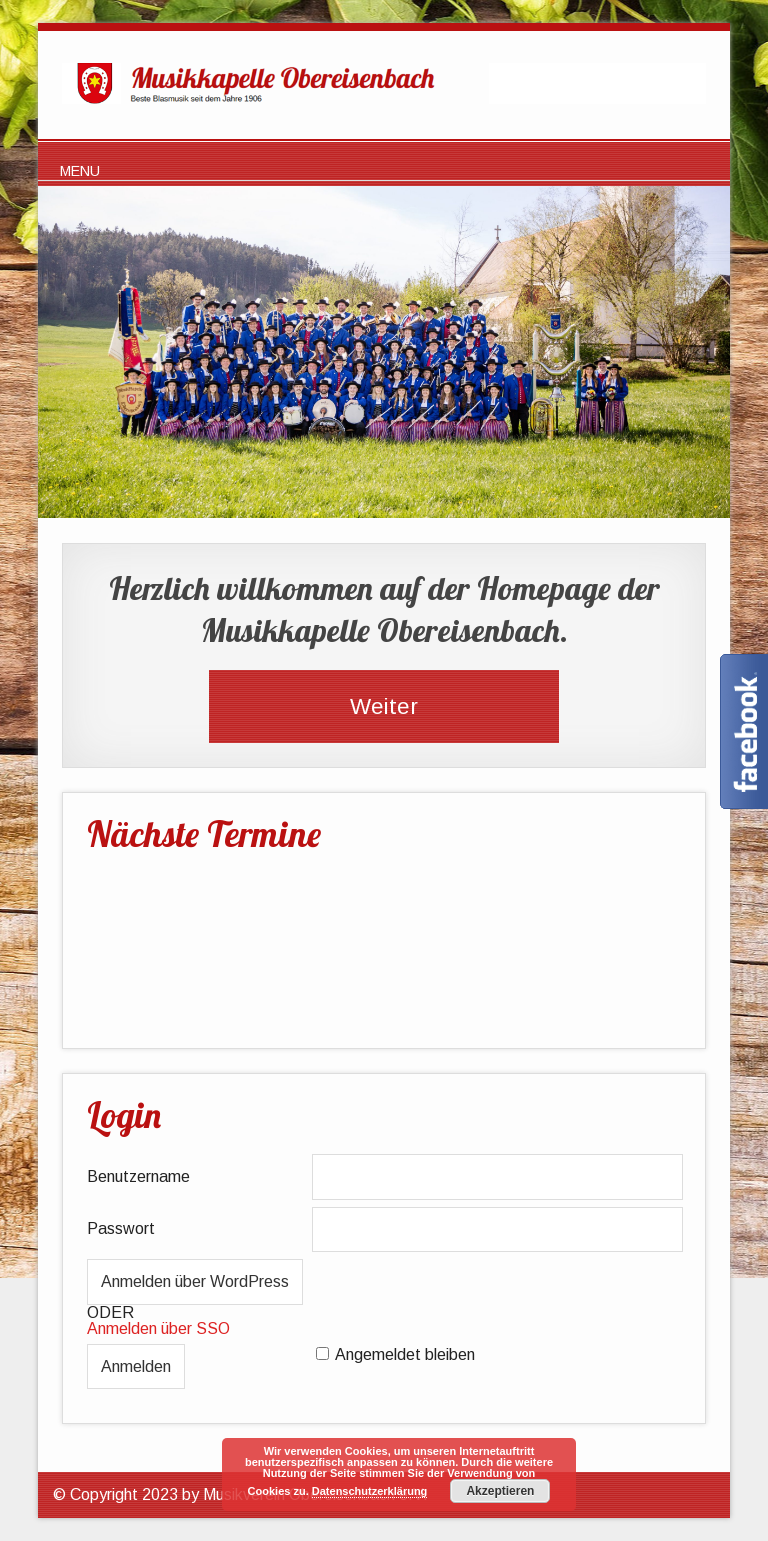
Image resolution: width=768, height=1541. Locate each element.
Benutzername (138, 1176)
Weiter (384, 706)
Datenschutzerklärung (370, 1491)
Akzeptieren (500, 1491)
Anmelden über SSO (158, 1328)
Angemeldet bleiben (405, 1354)
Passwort (121, 1228)
